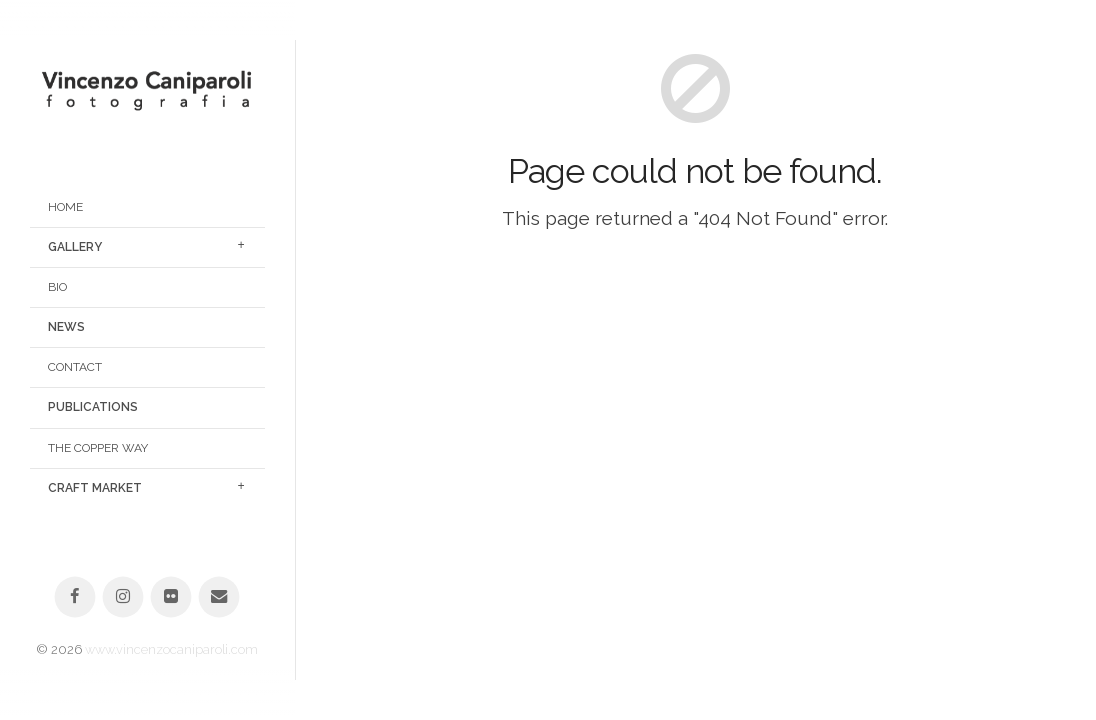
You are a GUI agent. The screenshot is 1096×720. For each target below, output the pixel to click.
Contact (75, 367)
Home (65, 207)
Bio (57, 287)
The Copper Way (98, 448)
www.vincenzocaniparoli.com (171, 649)
